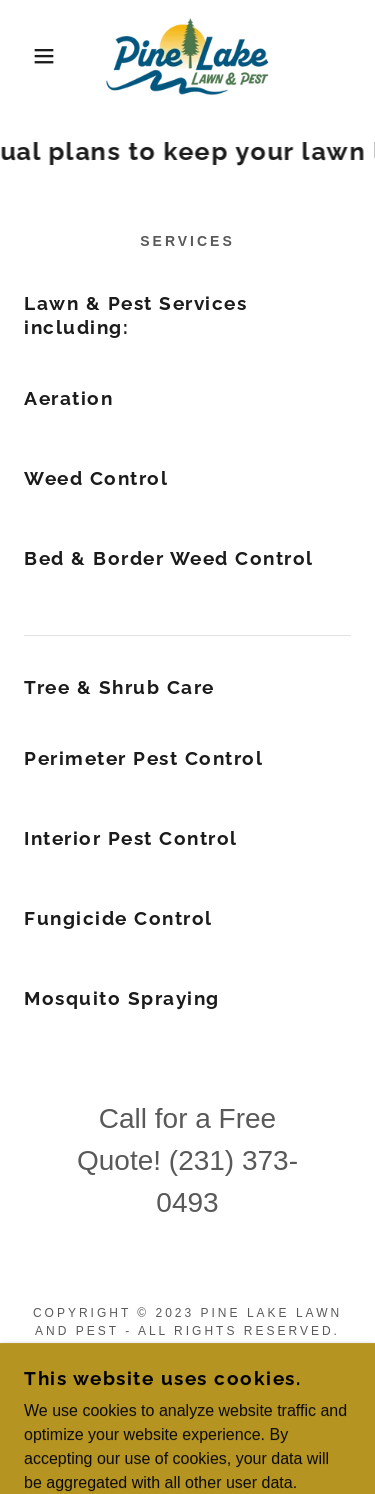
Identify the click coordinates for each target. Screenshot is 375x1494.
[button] (29, 56)
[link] (187, 56)
